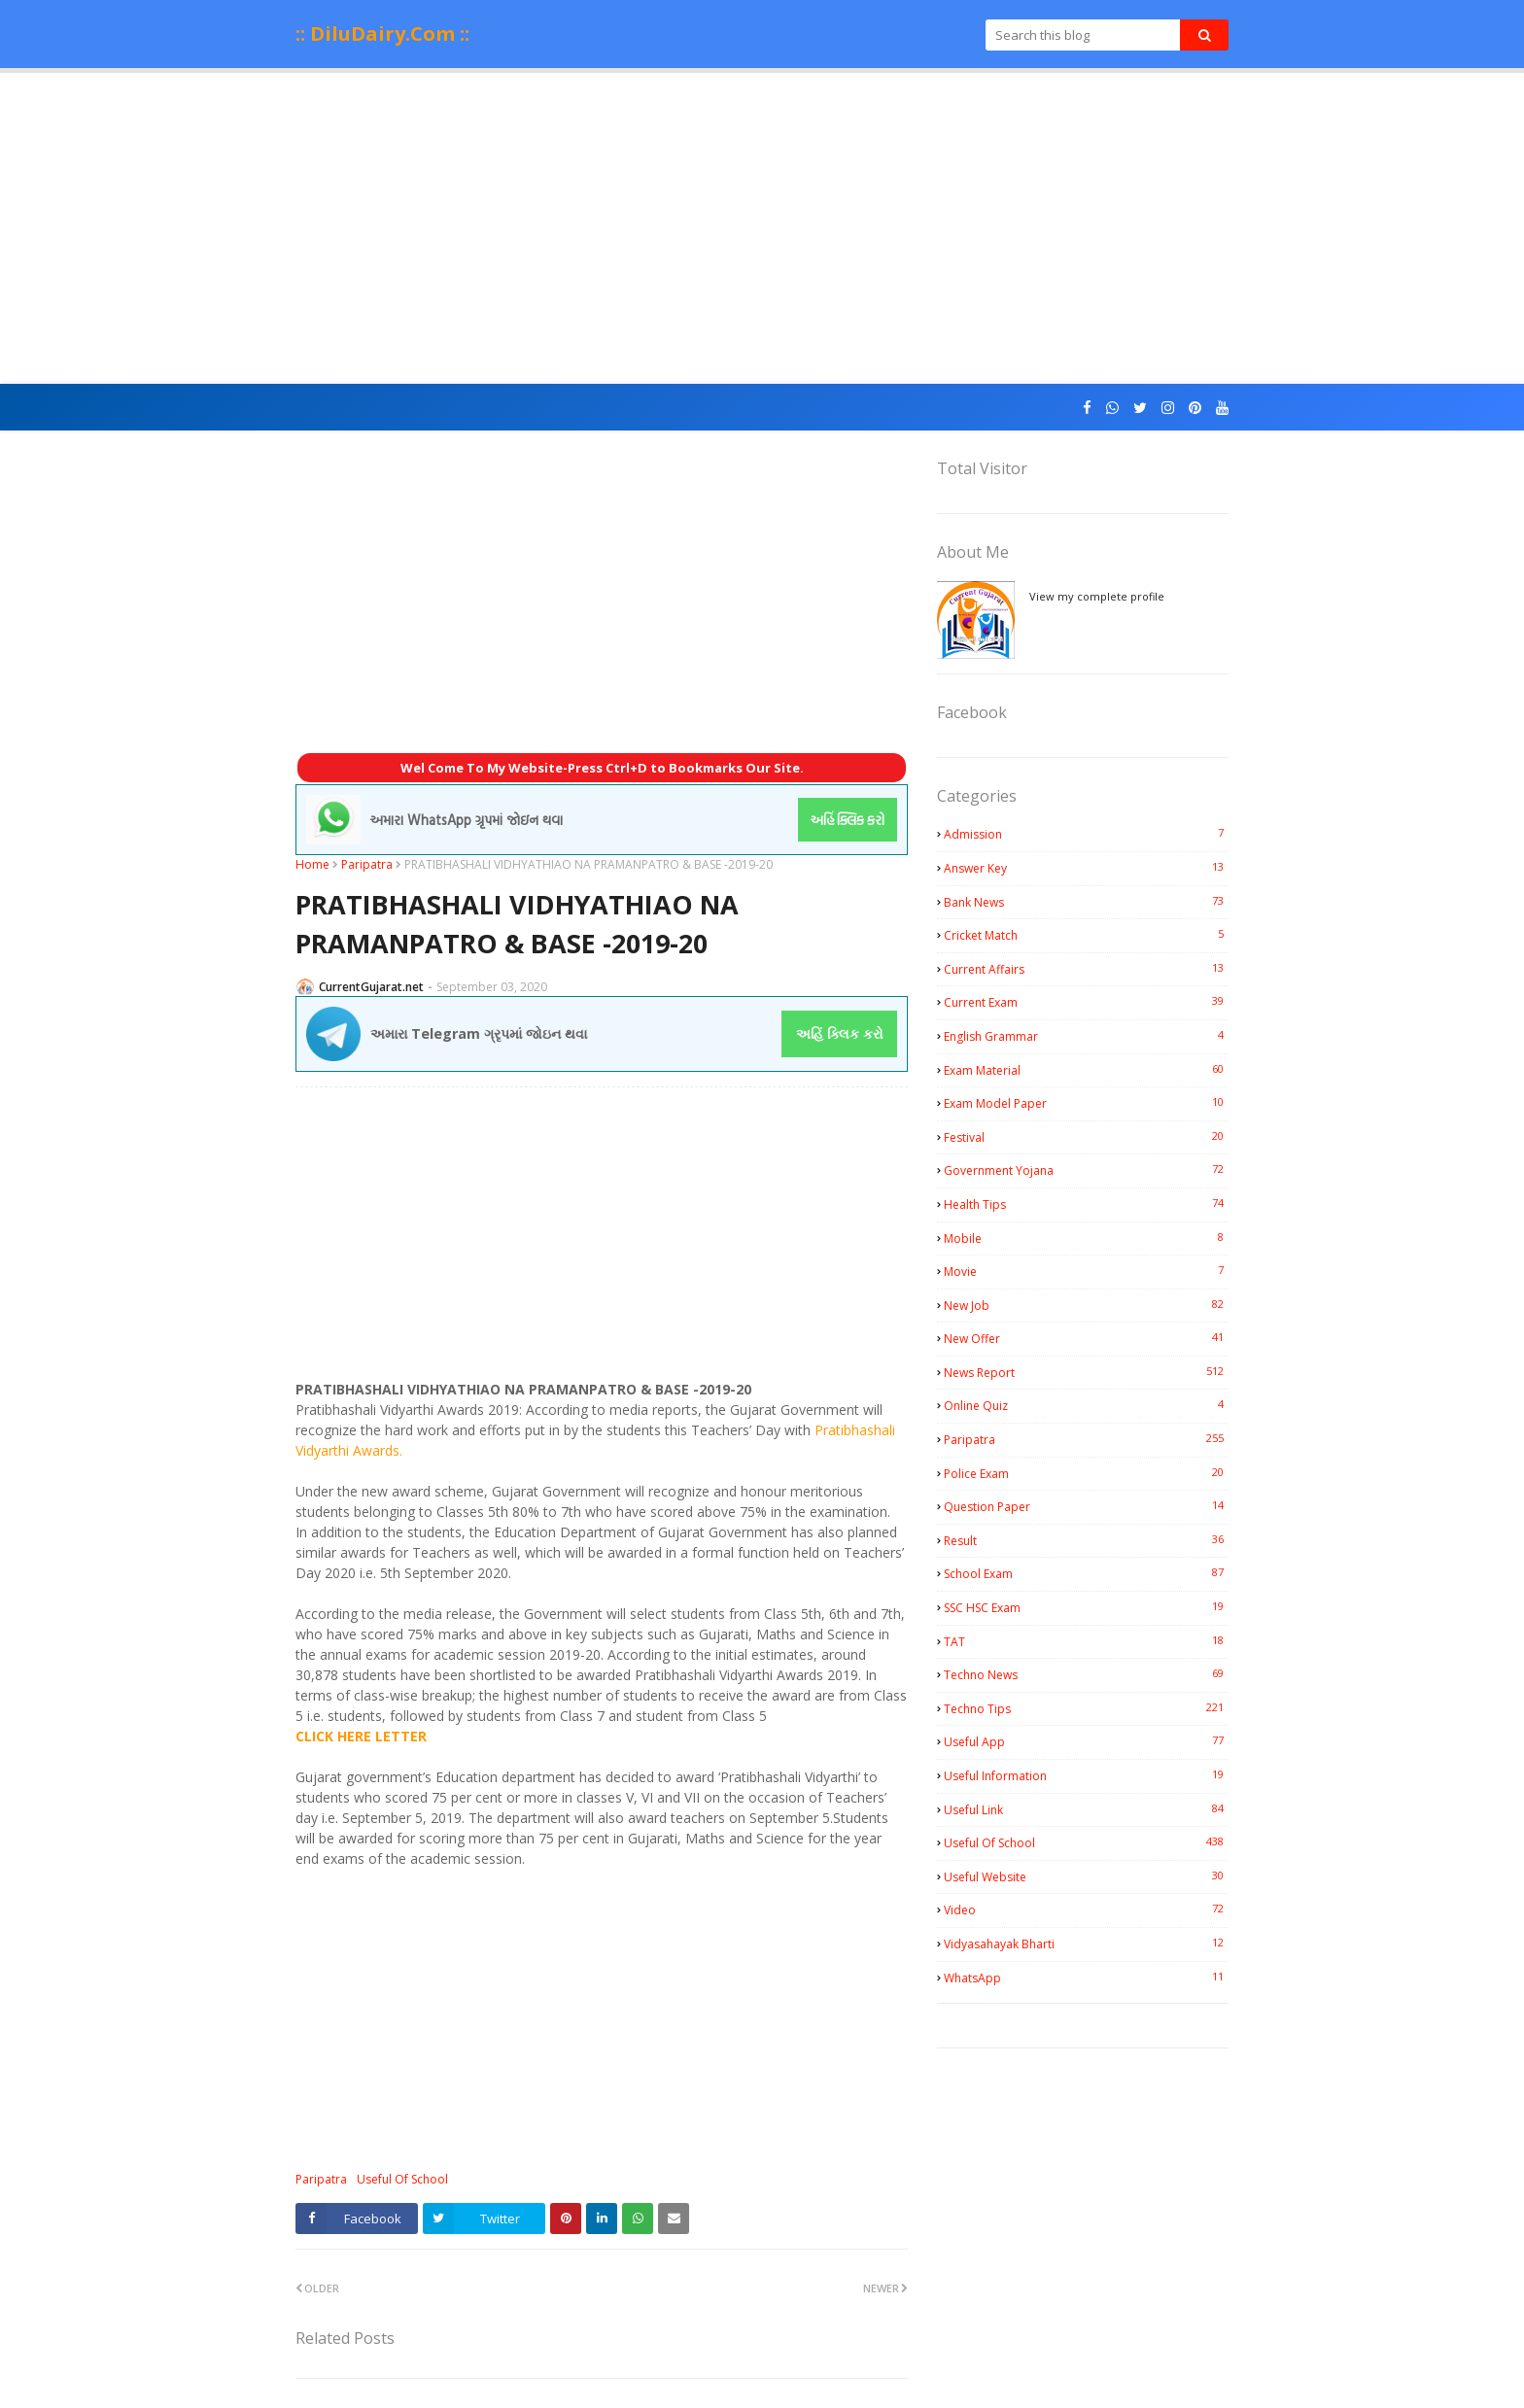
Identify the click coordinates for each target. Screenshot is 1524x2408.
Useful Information (1086, 1775)
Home (312, 864)
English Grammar (1086, 1036)
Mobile (1086, 1238)
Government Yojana (1086, 1170)
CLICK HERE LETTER (361, 1736)
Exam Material (1086, 1070)
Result (1086, 1540)
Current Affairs (1086, 969)
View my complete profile (1096, 596)
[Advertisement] (762, 228)
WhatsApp (1086, 1977)
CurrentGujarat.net (371, 987)
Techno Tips (1086, 1708)
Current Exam (1086, 1002)
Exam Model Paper (1086, 1103)
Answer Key (1086, 868)
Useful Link (1086, 1809)
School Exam (1086, 1573)
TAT (1086, 1641)
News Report (1086, 1372)
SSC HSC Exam (1086, 1607)
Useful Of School (402, 2179)
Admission (1086, 834)
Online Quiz (1086, 1405)
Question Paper (1086, 1506)
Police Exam (1086, 1473)
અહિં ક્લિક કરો (839, 1033)
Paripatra (367, 864)
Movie (1086, 1271)
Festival (1086, 1137)
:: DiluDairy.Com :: (382, 33)
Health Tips (1086, 1204)
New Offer (1086, 1338)
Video (1086, 1909)
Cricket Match (1086, 935)
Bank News (1086, 902)
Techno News (1086, 1674)
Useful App (1086, 1741)
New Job (1086, 1305)
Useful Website (1086, 1876)
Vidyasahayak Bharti (1086, 1943)
